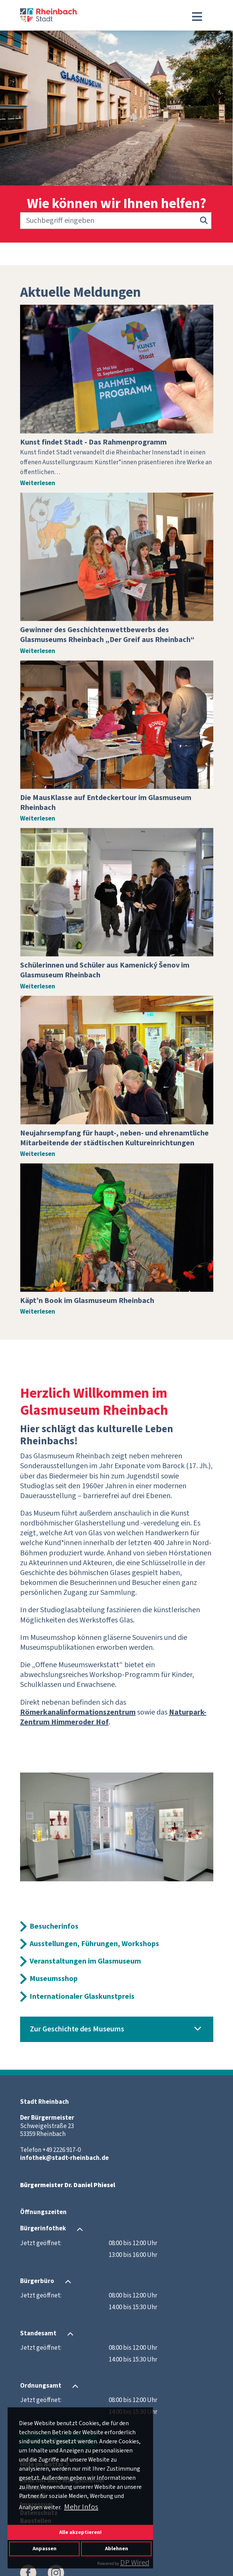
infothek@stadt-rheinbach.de (64, 2158)
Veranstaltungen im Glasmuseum (85, 1961)
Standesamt (38, 2333)
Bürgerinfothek (43, 2228)
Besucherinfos (54, 1926)
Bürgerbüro (37, 2281)
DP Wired (134, 2562)
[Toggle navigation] (197, 16)
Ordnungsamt (40, 2385)
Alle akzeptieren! (80, 2532)
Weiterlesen (37, 483)
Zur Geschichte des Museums (77, 2029)
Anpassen (44, 2549)
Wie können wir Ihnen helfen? (116, 204)
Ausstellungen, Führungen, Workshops (94, 1944)
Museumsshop (54, 1978)
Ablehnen (116, 2549)
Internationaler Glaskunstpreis (82, 1996)
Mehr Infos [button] (81, 2507)
